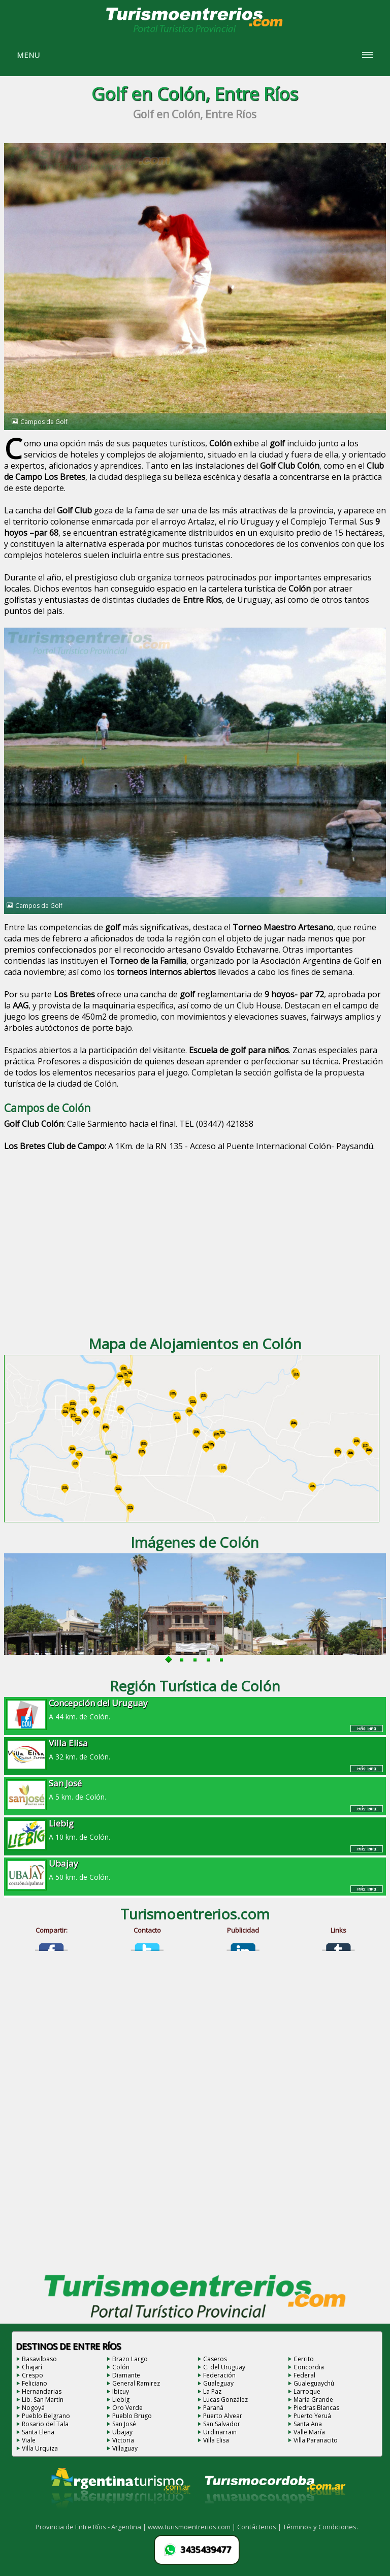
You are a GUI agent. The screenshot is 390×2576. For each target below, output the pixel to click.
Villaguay (125, 2448)
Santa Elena (38, 2432)
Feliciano (34, 2383)
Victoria (123, 2440)
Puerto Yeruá (312, 2415)
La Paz (212, 2391)
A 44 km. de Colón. (195, 1709)
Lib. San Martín (42, 2399)
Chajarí (32, 2367)
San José (124, 2424)
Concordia (309, 2367)
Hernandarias (41, 2391)
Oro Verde (127, 2407)
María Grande (313, 2399)
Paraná (213, 2407)
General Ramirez (136, 2383)
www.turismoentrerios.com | (192, 2526)
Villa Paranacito (316, 2440)
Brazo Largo (130, 2359)
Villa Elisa (216, 2440)
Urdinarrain (220, 2432)
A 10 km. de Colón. (195, 1829)
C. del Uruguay (224, 2367)
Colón (120, 2367)
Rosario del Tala (45, 2424)
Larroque (307, 2391)
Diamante (126, 2375)
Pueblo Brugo (132, 2415)
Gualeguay (218, 2383)
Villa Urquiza (40, 2448)
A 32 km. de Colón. (195, 1749)
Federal (304, 2375)
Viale (29, 2440)
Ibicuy (120, 2391)
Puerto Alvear (222, 2415)
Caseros (215, 2359)
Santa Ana (308, 2424)
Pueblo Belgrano (46, 2415)
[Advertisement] (195, 1245)
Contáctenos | (260, 2526)
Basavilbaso (39, 2359)
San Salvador (221, 2424)
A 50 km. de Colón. (195, 1869)
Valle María (309, 2432)
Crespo (32, 2375)
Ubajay (122, 2432)
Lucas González (225, 2399)
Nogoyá (33, 2407)
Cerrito (304, 2359)
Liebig (120, 2399)
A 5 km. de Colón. (195, 1789)
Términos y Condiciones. (320, 2526)
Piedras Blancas (316, 2407)
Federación (219, 2375)
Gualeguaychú (314, 2383)
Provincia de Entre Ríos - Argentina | (92, 2526)
